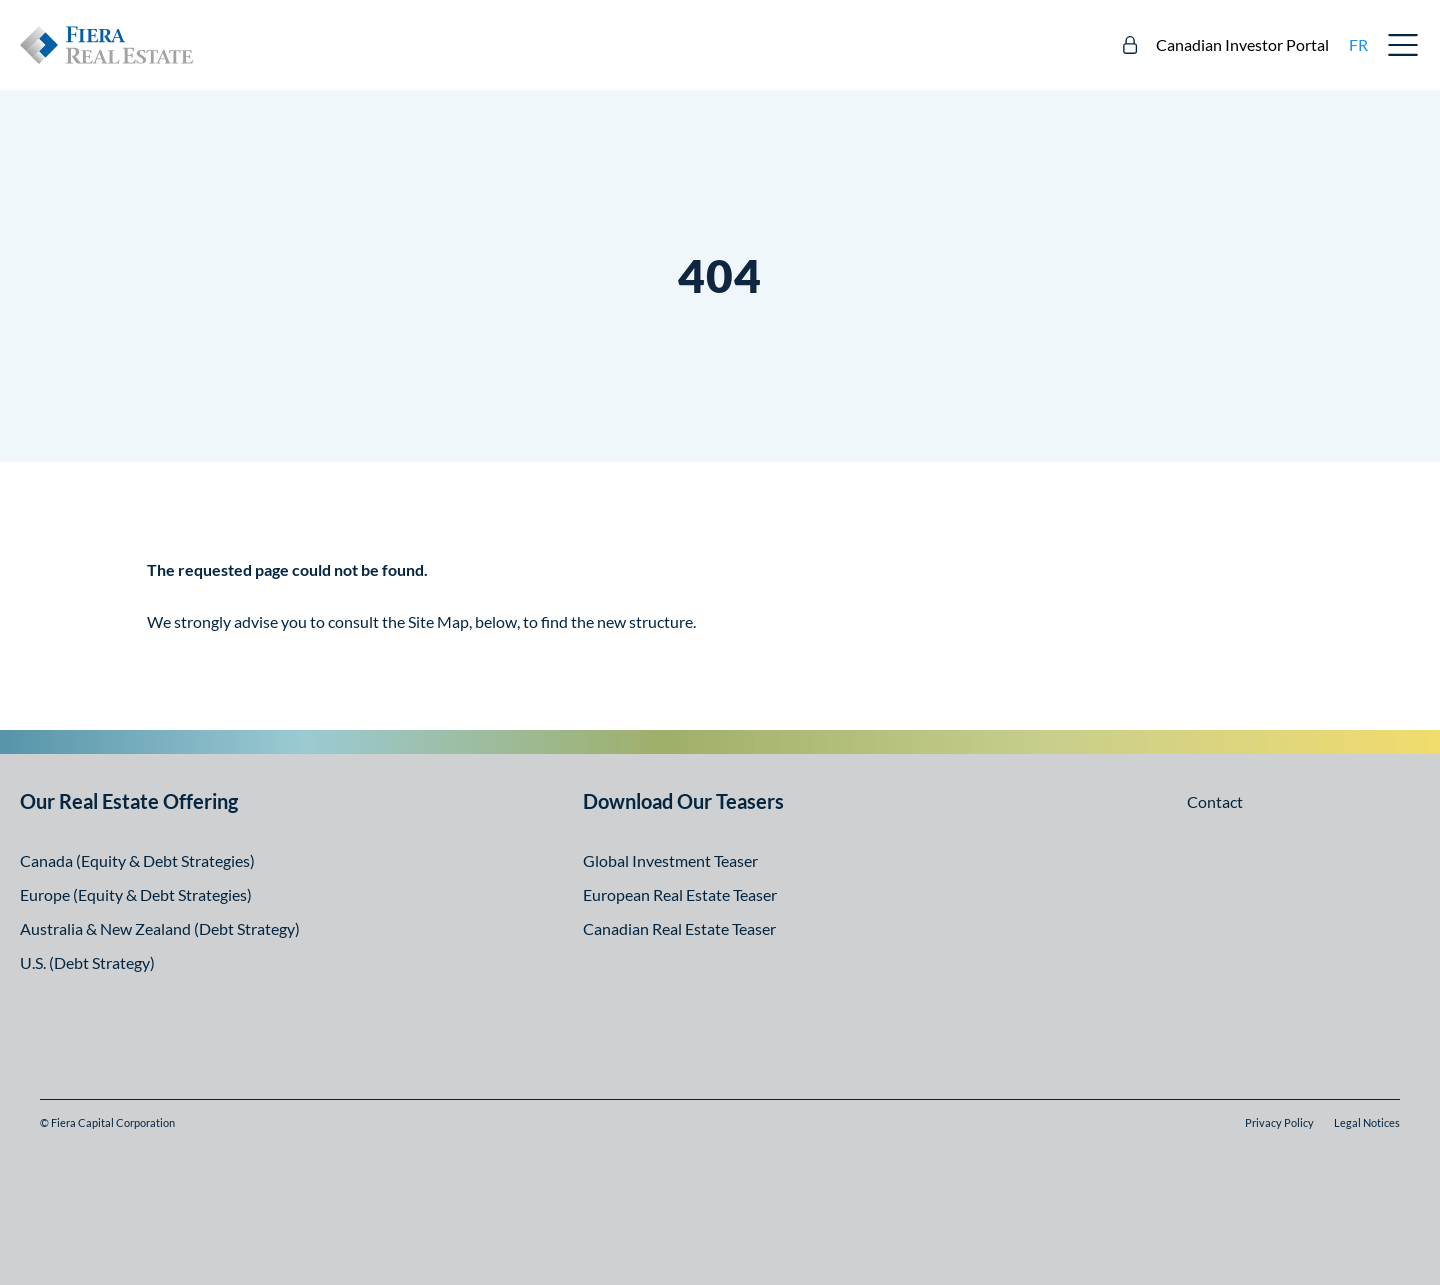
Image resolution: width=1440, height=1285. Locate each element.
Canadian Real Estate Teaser (679, 928)
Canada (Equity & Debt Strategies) (137, 860)
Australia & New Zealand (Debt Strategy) (160, 928)
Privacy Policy (1279, 1122)
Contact (1215, 801)
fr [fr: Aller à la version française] (1358, 44)
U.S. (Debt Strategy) (87, 962)
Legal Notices (1367, 1122)
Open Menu (1404, 45)
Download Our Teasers (683, 801)
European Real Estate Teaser (680, 894)
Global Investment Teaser (670, 860)
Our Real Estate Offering (129, 801)
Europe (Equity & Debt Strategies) (136, 894)
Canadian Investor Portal (1242, 44)
